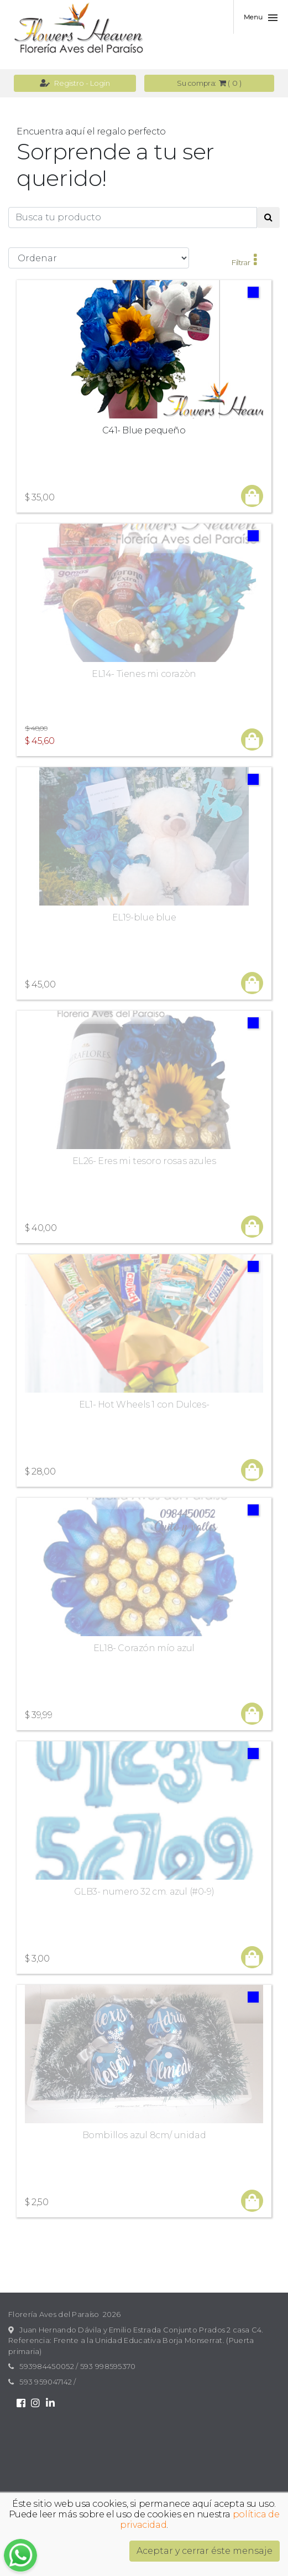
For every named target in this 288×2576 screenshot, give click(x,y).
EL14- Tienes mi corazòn (144, 674)
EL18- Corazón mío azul (144, 1648)
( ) (209, 83)
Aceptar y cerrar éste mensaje (205, 2551)
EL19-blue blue (144, 917)
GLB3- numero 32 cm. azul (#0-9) (144, 1891)
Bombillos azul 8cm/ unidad (144, 2135)
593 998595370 (108, 2366)
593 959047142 (45, 2381)
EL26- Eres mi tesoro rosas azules (144, 1161)
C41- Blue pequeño (143, 430)
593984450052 (46, 2366)
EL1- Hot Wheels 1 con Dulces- (144, 1404)
